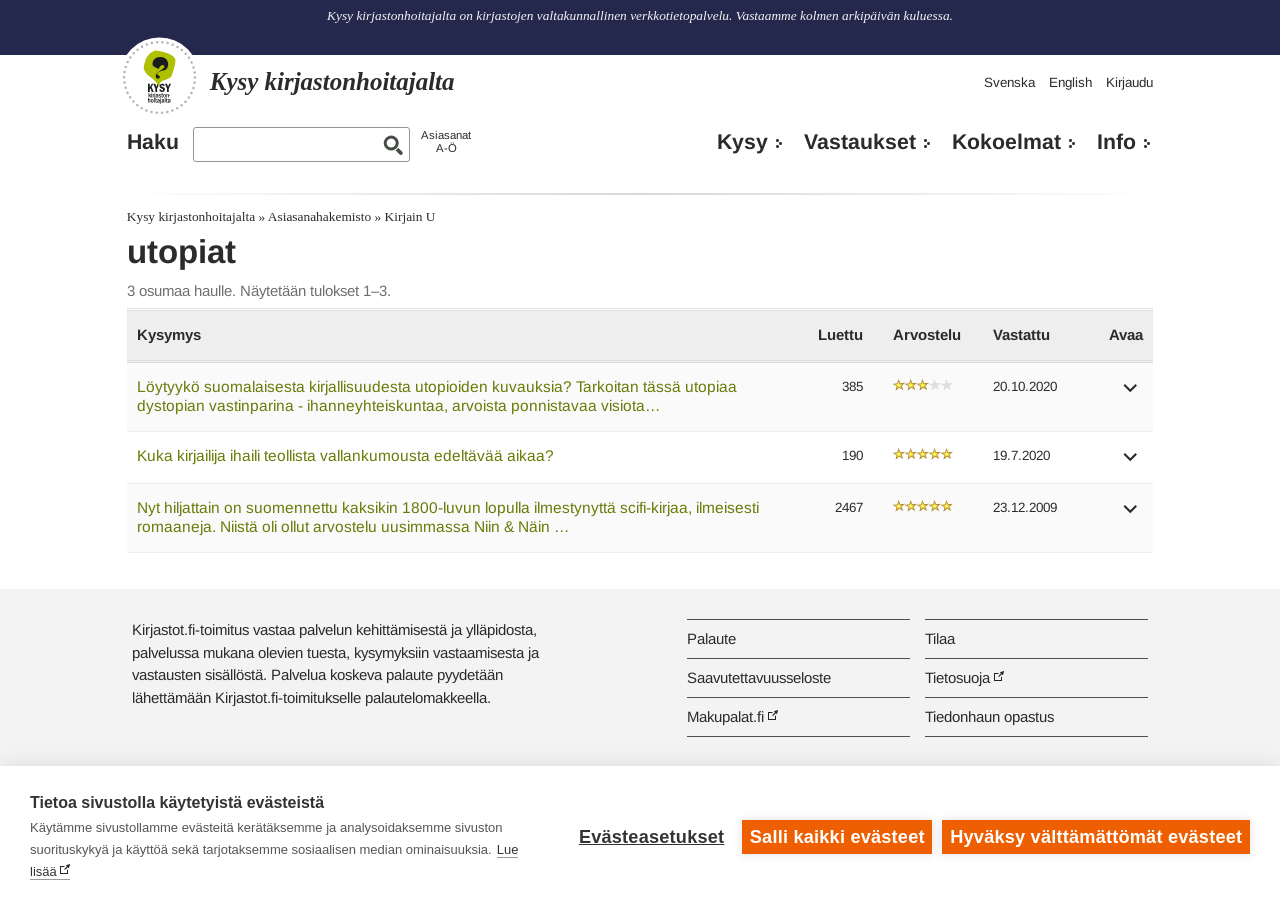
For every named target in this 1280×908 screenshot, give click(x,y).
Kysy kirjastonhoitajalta (191, 216)
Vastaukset (860, 142)
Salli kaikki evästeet (837, 837)
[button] (1131, 394)
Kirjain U (410, 216)
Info (1116, 142)
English (1070, 82)
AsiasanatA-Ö (446, 141)
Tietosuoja (957, 677)
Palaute (711, 638)
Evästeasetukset (651, 837)
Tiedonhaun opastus (989, 716)
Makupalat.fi (725, 716)
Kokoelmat (1006, 142)
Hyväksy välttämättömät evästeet (1096, 837)
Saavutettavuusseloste (759, 677)
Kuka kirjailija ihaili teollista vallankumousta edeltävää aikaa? (345, 455)
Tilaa (940, 638)
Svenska (1009, 82)
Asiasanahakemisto (319, 216)
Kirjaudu (1129, 82)
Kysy (742, 142)
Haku (153, 142)
